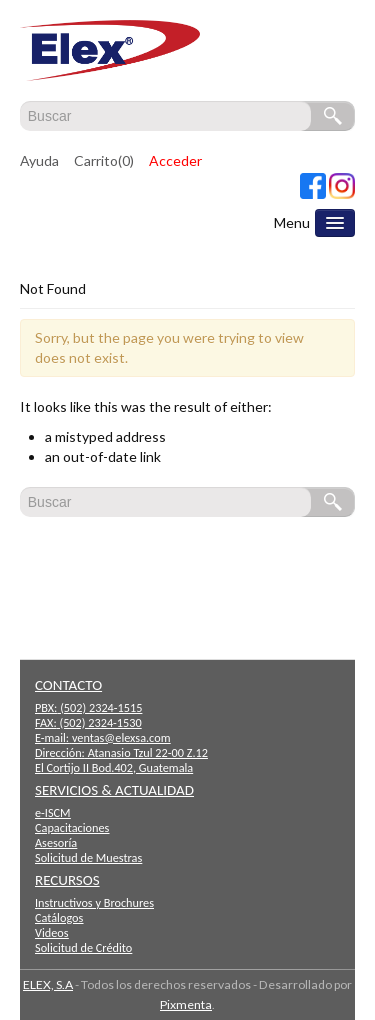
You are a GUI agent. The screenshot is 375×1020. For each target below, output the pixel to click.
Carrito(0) (104, 160)
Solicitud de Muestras (88, 857)
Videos (52, 932)
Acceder (175, 160)
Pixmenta (186, 1004)
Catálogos (59, 917)
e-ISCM (53, 812)
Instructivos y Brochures (94, 902)
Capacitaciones (72, 827)
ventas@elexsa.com (121, 737)
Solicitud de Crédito (83, 947)
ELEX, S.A (48, 984)
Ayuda (39, 160)
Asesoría (56, 842)
